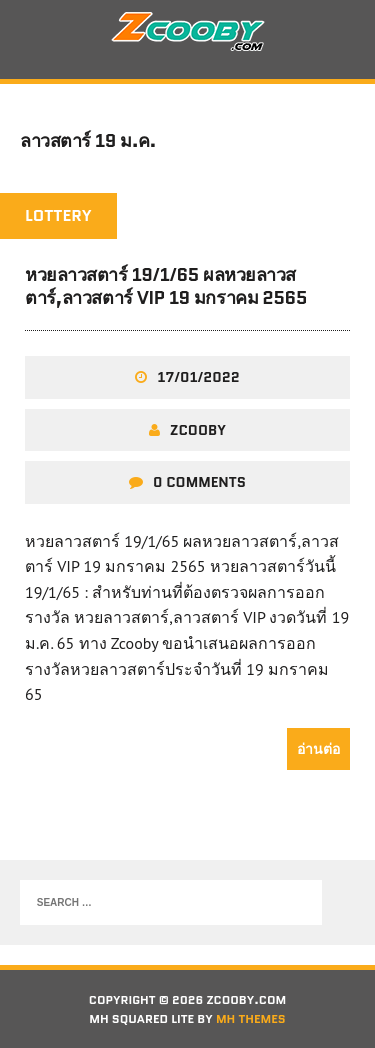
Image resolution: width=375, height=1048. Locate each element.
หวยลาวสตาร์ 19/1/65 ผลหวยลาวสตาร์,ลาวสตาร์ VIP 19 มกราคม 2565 (166, 286)
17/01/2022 (198, 377)
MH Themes (251, 1018)
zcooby (198, 430)
